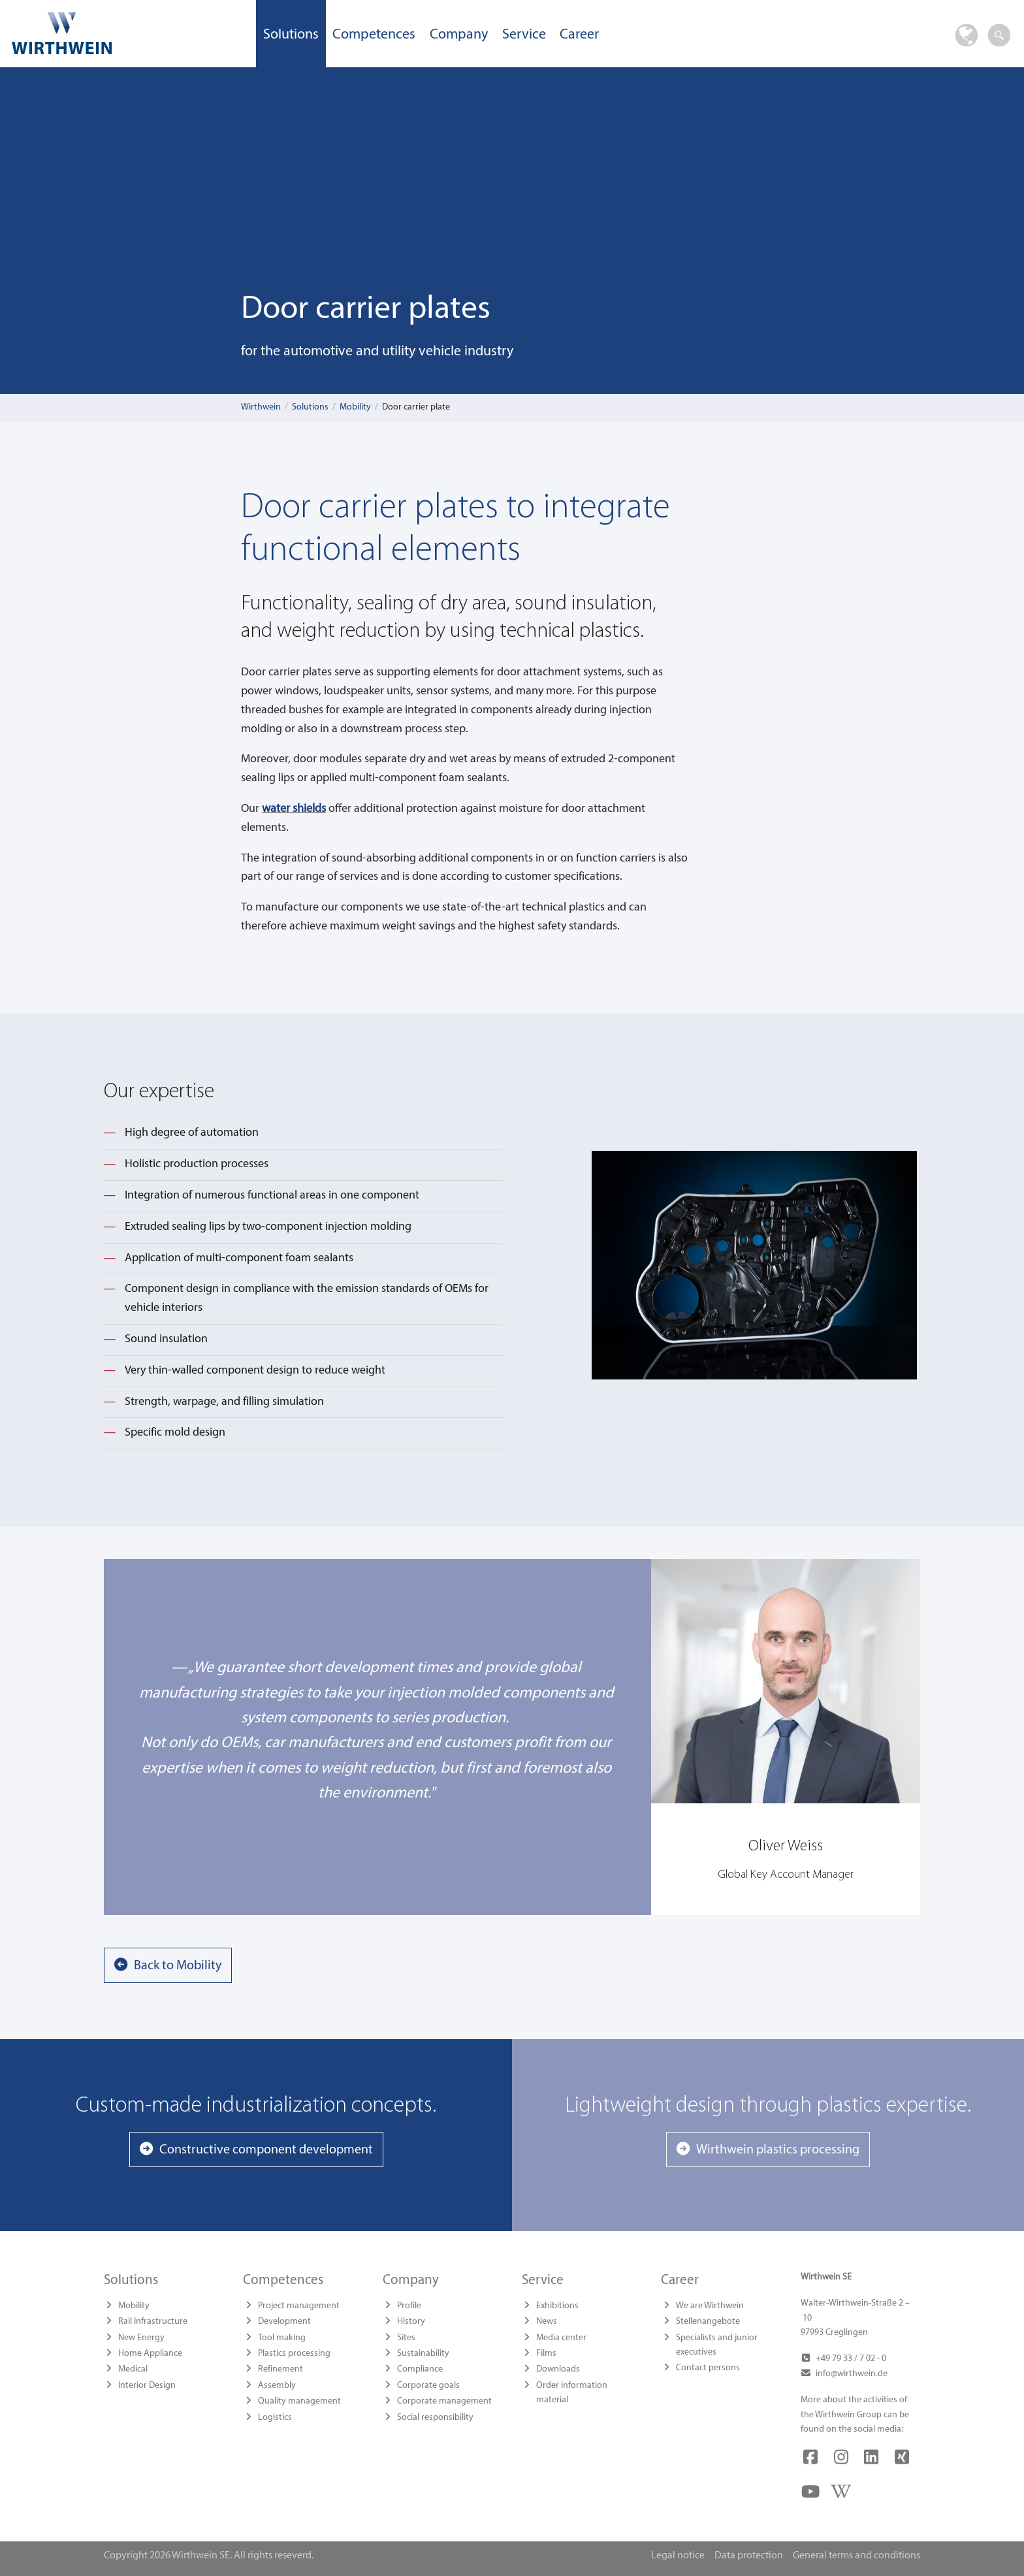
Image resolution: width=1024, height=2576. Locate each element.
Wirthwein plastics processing (777, 2150)
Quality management (299, 2401)
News (546, 2321)
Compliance (420, 2369)
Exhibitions (557, 2306)
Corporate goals (428, 2386)
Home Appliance (150, 2354)
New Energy (141, 2338)
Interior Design (147, 2386)
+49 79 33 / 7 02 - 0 (851, 2359)
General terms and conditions (856, 2556)
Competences (373, 34)
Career (579, 34)
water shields (294, 809)
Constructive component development (266, 2150)
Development (284, 2321)
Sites (406, 2338)
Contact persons (708, 2368)
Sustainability (423, 2354)
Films (546, 2354)
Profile (409, 2306)
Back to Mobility (177, 1965)
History (411, 2321)
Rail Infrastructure (152, 2321)
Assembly (277, 2386)
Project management (299, 2306)
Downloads (558, 2369)
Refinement (280, 2369)
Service (524, 34)
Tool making (282, 2338)
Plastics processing (294, 2354)
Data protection (748, 2556)
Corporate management (444, 2401)
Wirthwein (261, 407)
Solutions (291, 34)
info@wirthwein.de (852, 2374)
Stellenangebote (708, 2321)
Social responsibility (435, 2418)
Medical (133, 2369)
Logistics (275, 2418)
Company (459, 34)
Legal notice (678, 2556)
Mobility (355, 407)
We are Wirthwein (710, 2306)
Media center (561, 2338)
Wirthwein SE (128, 33)
